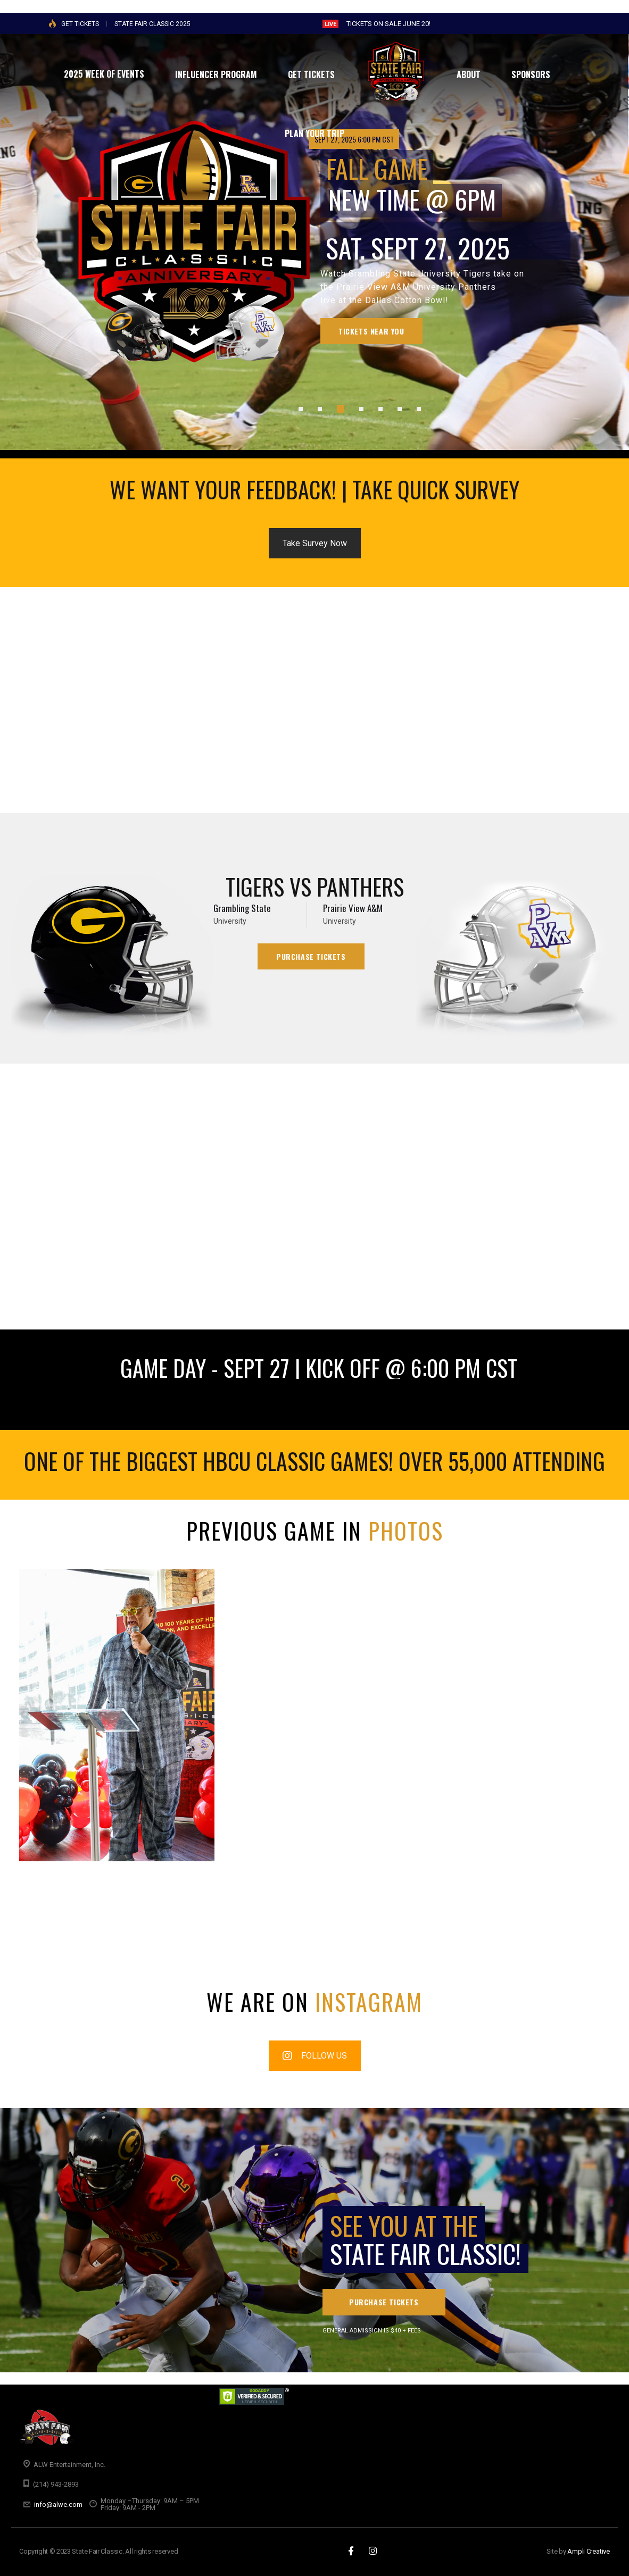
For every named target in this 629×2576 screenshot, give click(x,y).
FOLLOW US (315, 2056)
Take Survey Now (315, 543)
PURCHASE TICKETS (384, 2301)
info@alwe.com (58, 2504)
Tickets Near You (371, 331)
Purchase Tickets (311, 956)
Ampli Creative (588, 2551)
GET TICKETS (80, 24)
